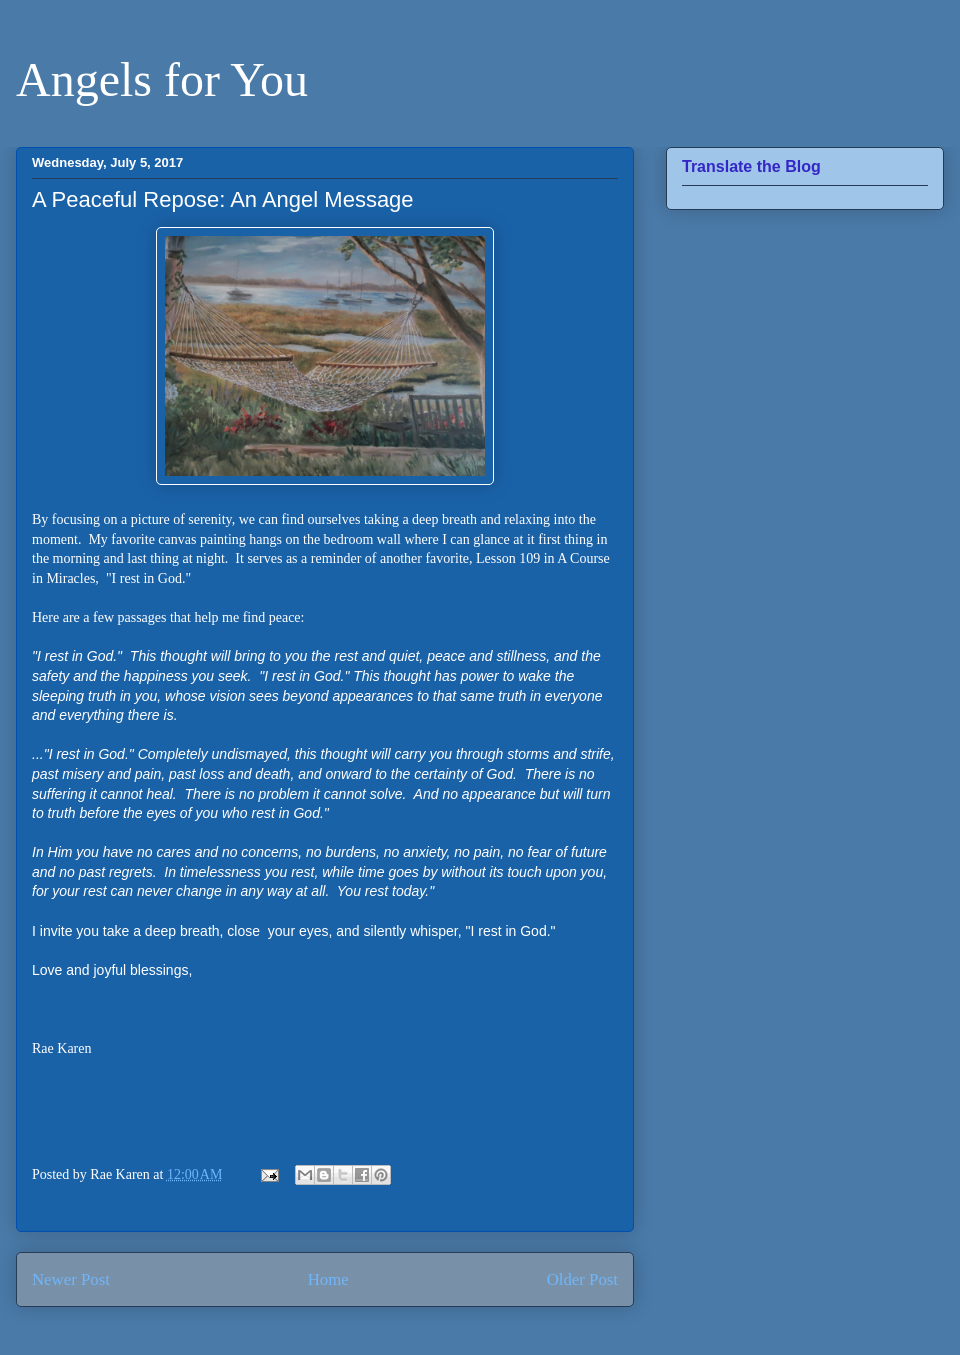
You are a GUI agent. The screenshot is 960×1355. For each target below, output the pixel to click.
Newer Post (71, 1279)
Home (328, 1279)
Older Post (582, 1279)
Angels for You (162, 79)
